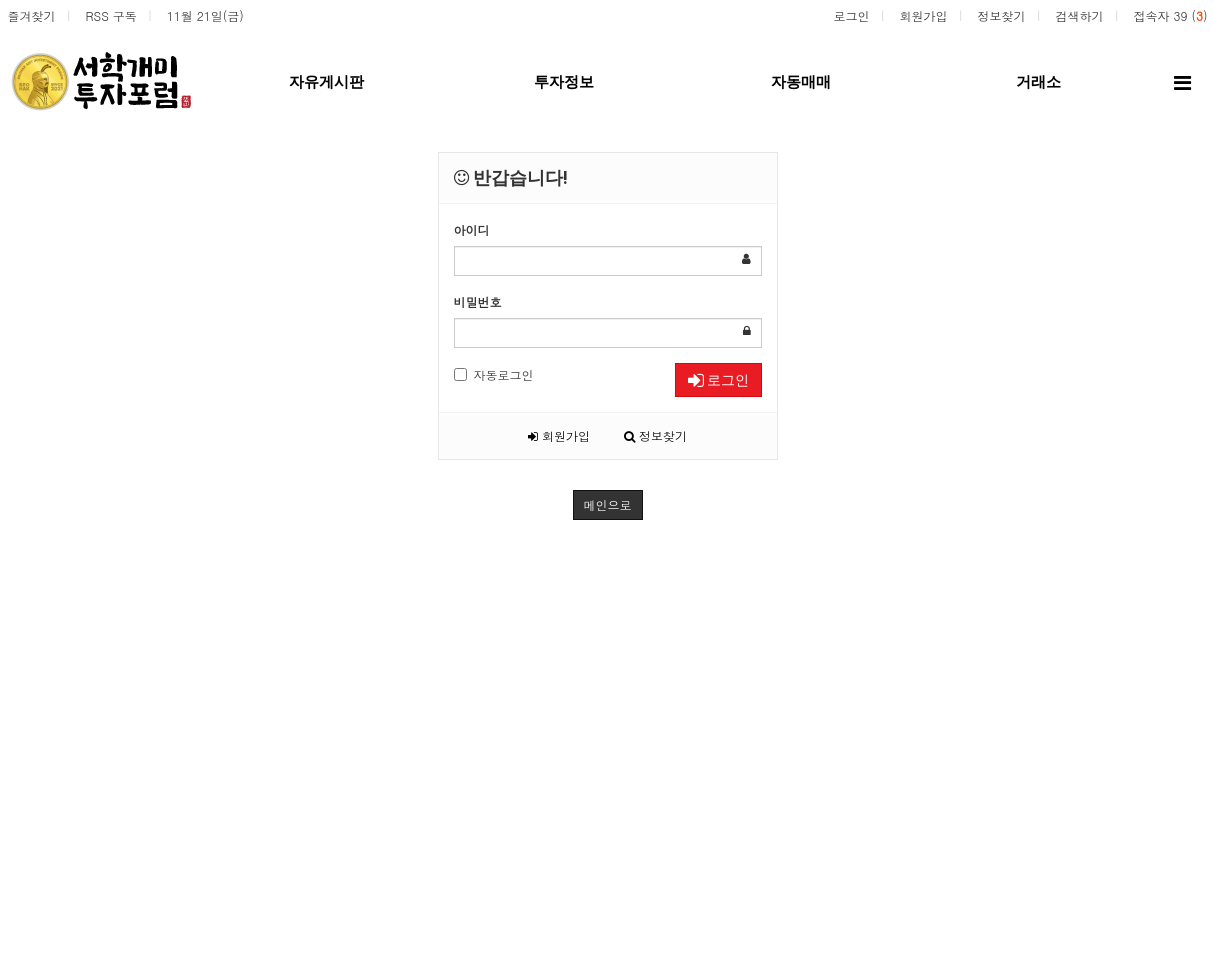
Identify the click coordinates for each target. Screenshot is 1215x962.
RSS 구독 (111, 15)
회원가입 (923, 15)
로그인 (851, 15)
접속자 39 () (1170, 15)
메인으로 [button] (608, 504)
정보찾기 (1001, 15)
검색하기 (1079, 15)
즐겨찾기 (32, 15)
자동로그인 (494, 374)
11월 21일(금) (205, 15)
